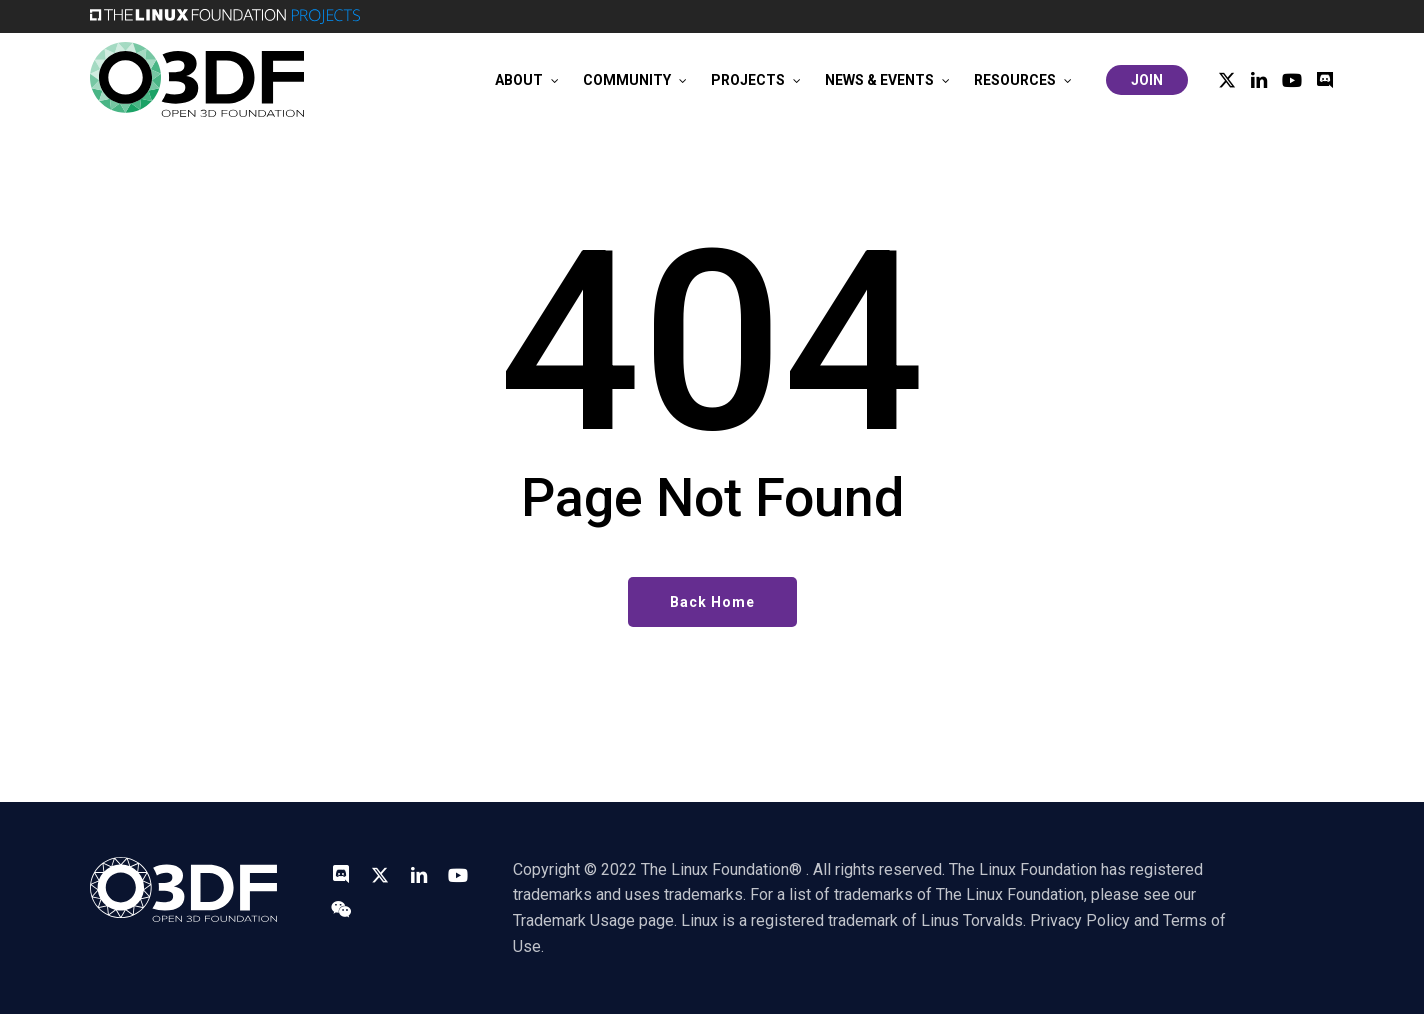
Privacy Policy (1080, 920)
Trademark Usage (574, 920)
